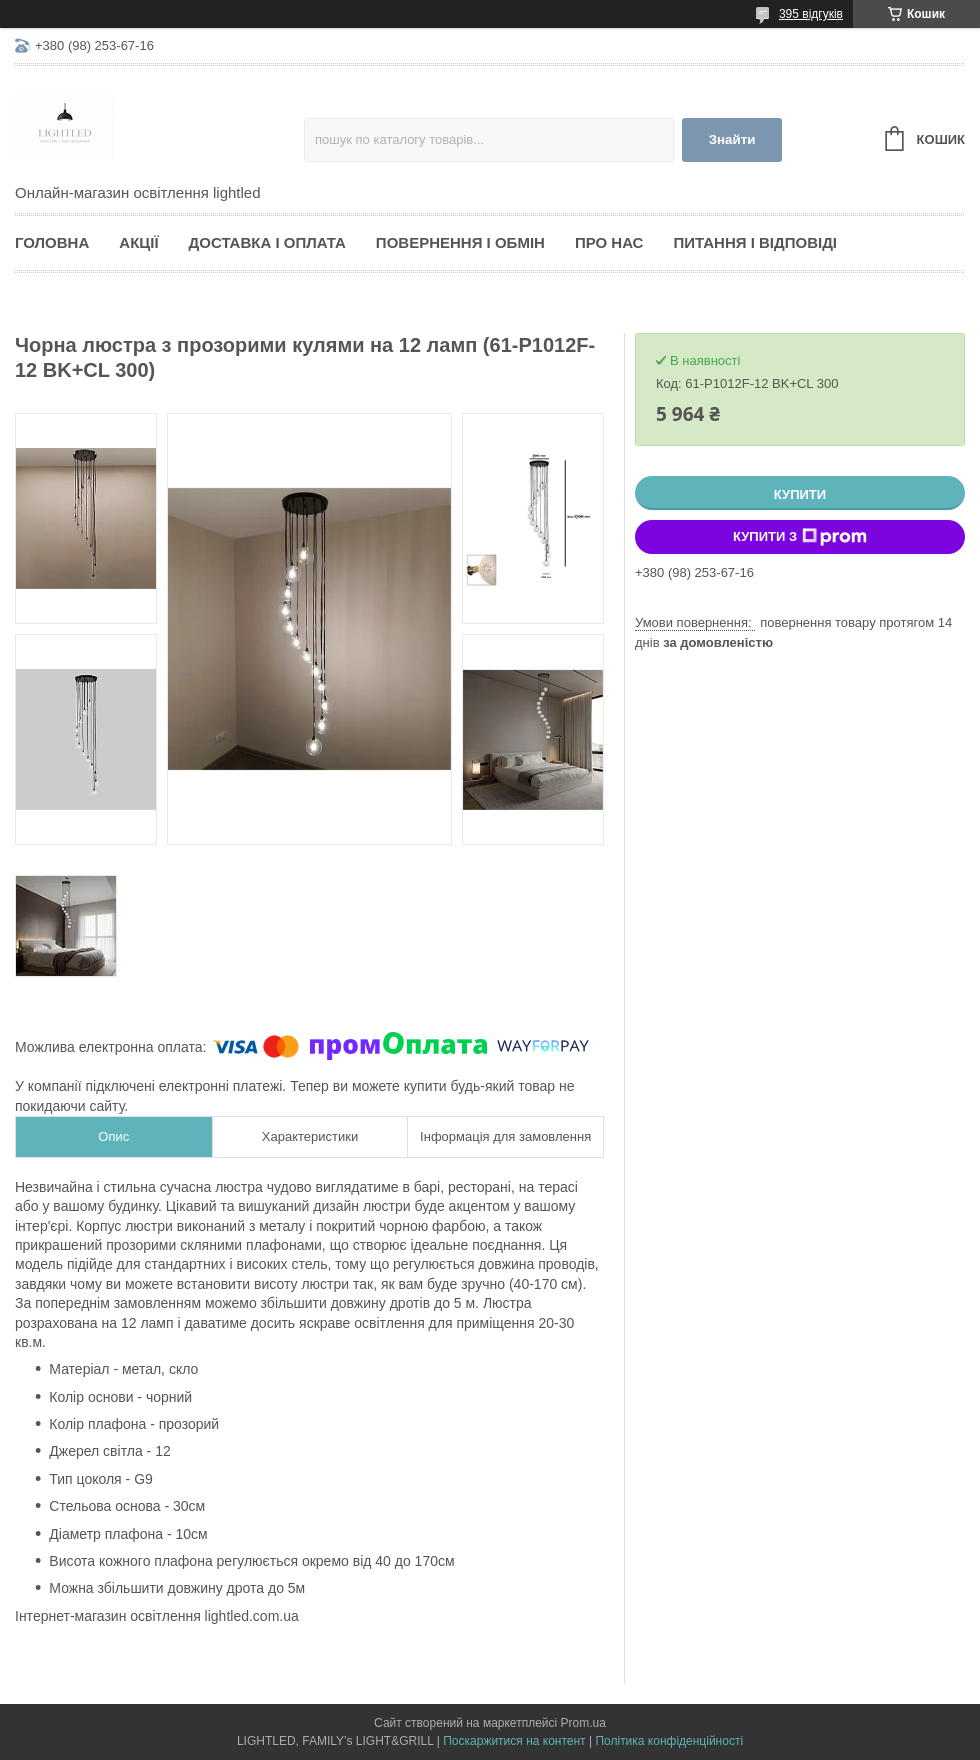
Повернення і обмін (460, 242)
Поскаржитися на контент (514, 1741)
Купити (800, 494)
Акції (138, 242)
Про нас (609, 242)
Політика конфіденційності (669, 1741)
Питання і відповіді (755, 242)
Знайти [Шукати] (732, 139)
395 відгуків (811, 14)
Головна (52, 242)
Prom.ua (583, 1723)
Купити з (800, 537)
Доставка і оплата (267, 242)
